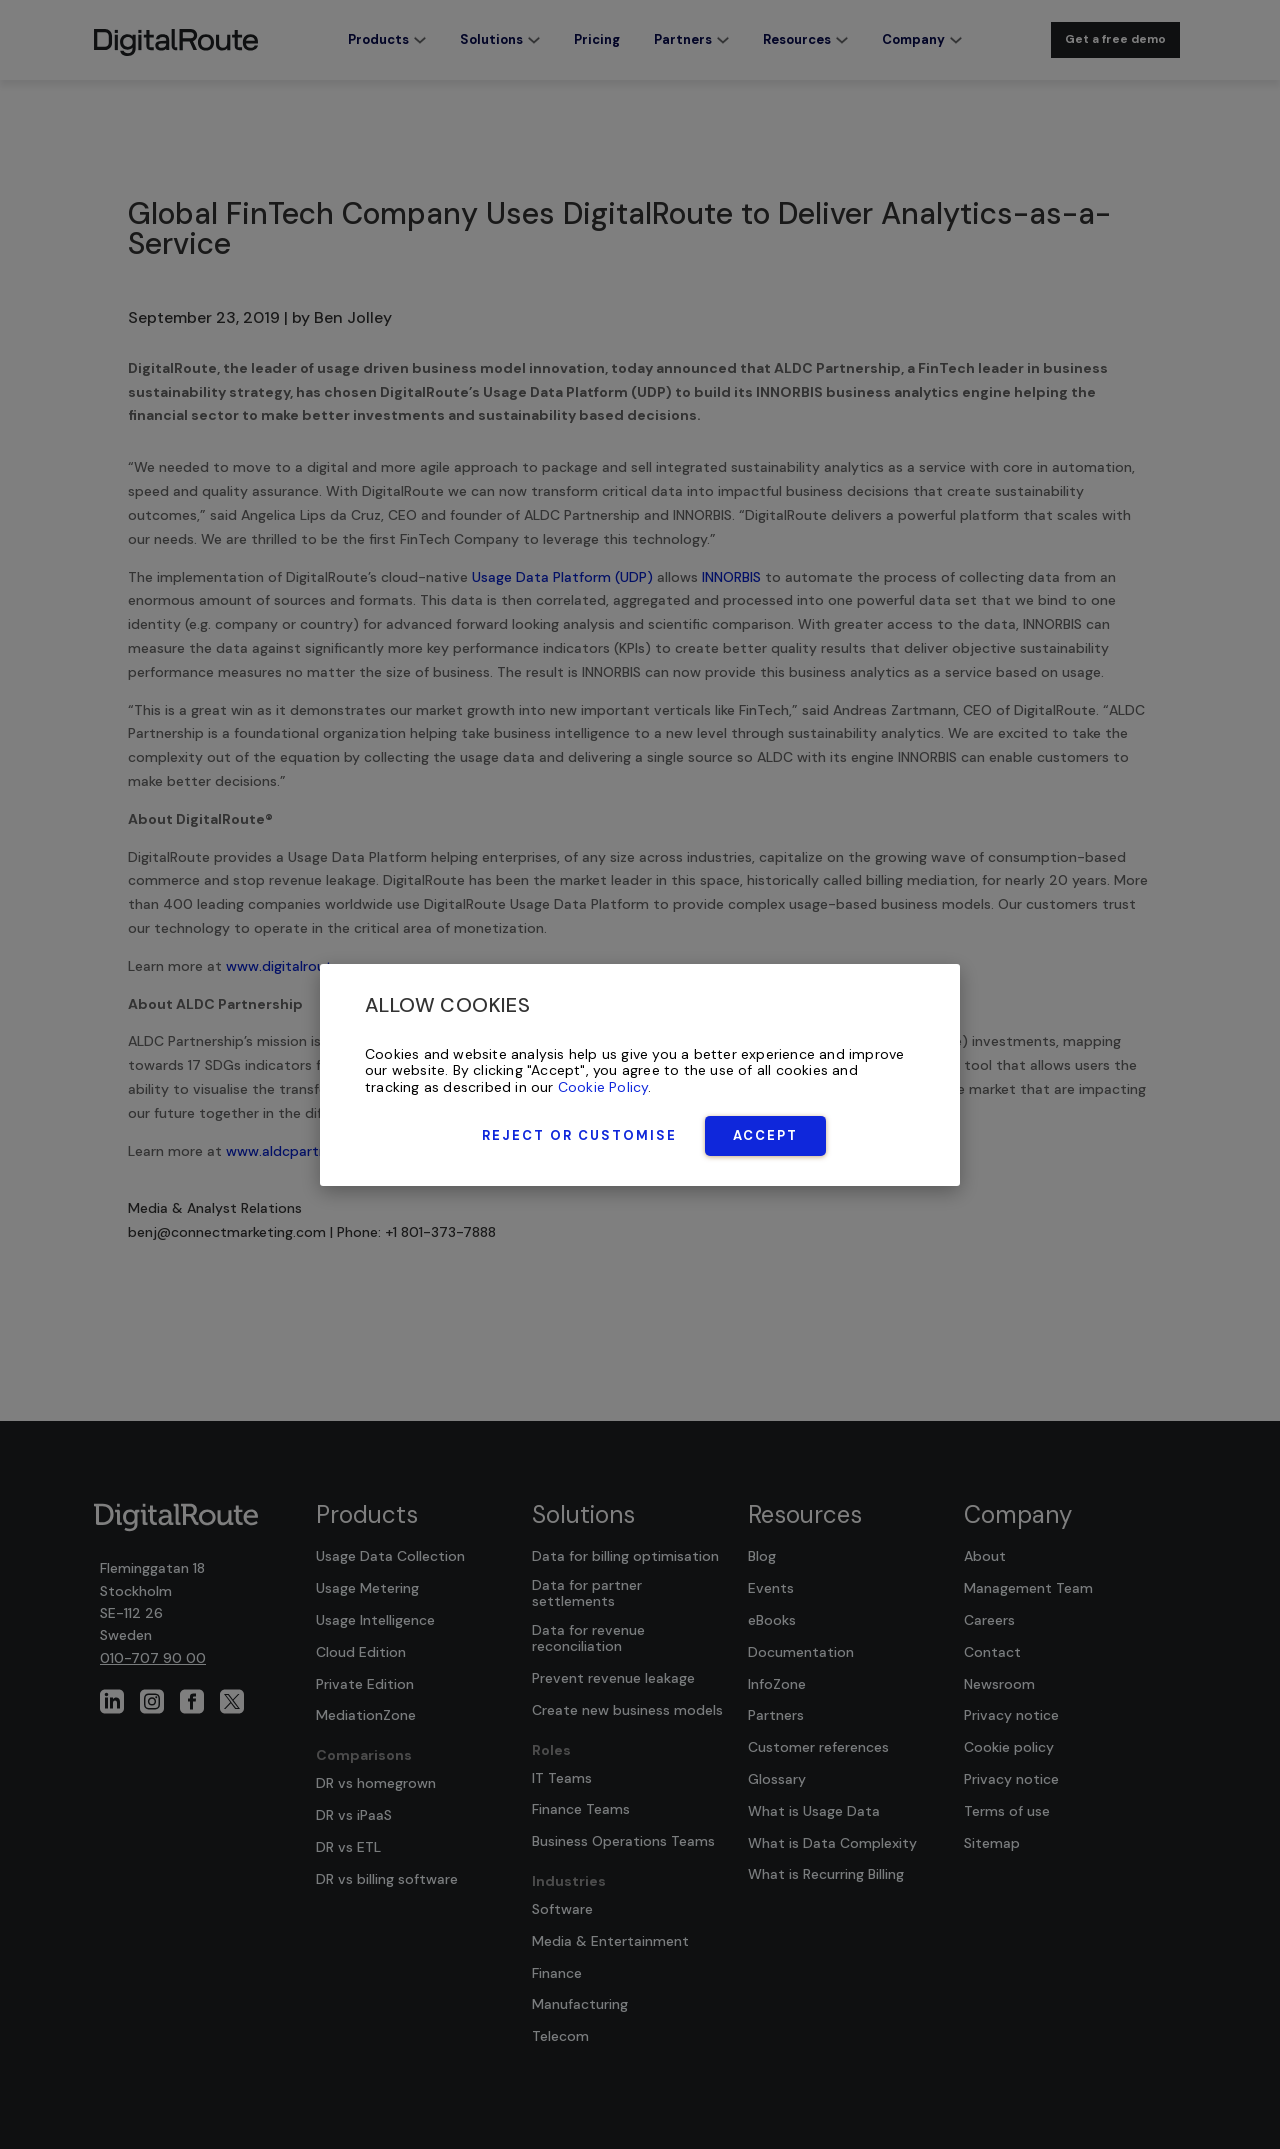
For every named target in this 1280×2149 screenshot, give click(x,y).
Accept (765, 1135)
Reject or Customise (579, 1135)
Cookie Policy (603, 1087)
